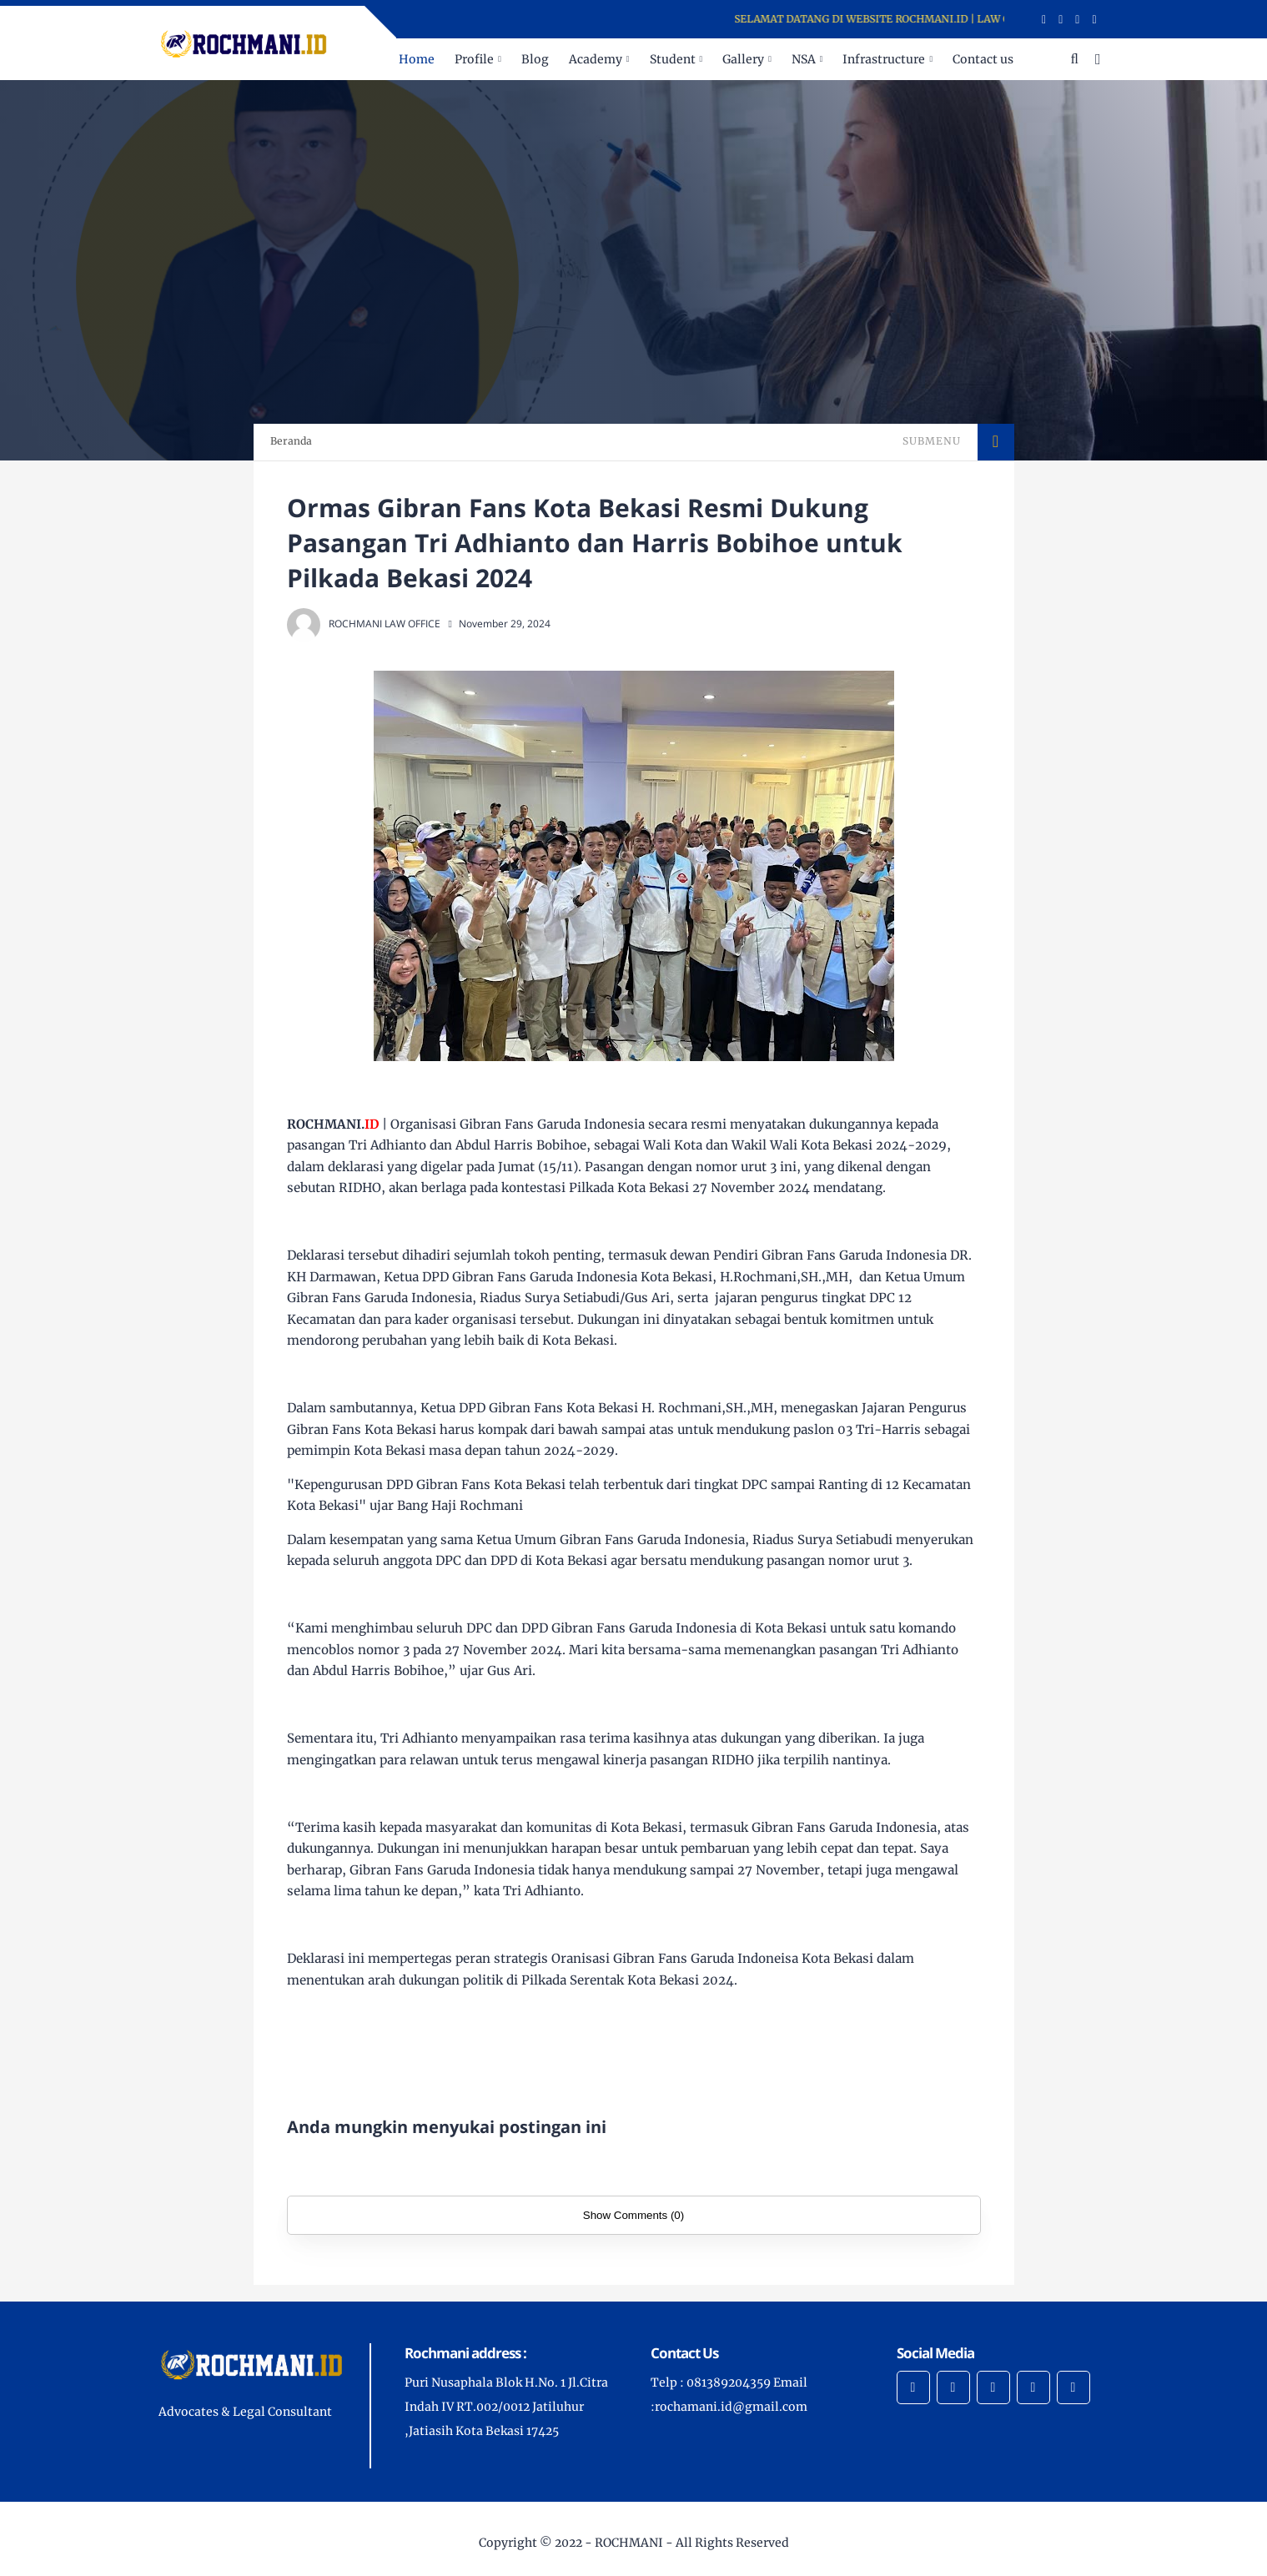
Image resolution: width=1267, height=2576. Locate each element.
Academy (595, 59)
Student (673, 59)
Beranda (291, 441)
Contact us (983, 59)
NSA (804, 59)
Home (417, 59)
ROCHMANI (629, 2542)
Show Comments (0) (633, 2215)
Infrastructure (883, 59)
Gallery (743, 59)
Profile (474, 59)
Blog (535, 59)
